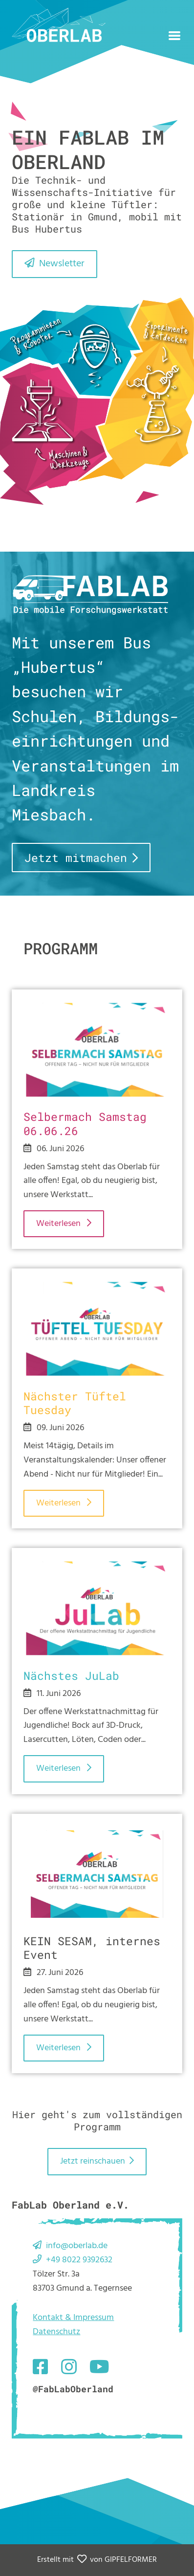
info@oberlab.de (77, 2246)
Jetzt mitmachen (75, 857)
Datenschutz (56, 2332)
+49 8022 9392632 (79, 2260)
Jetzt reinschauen (92, 2161)
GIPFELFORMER (131, 2560)
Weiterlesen (59, 1224)
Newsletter (62, 264)
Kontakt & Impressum (73, 2318)
